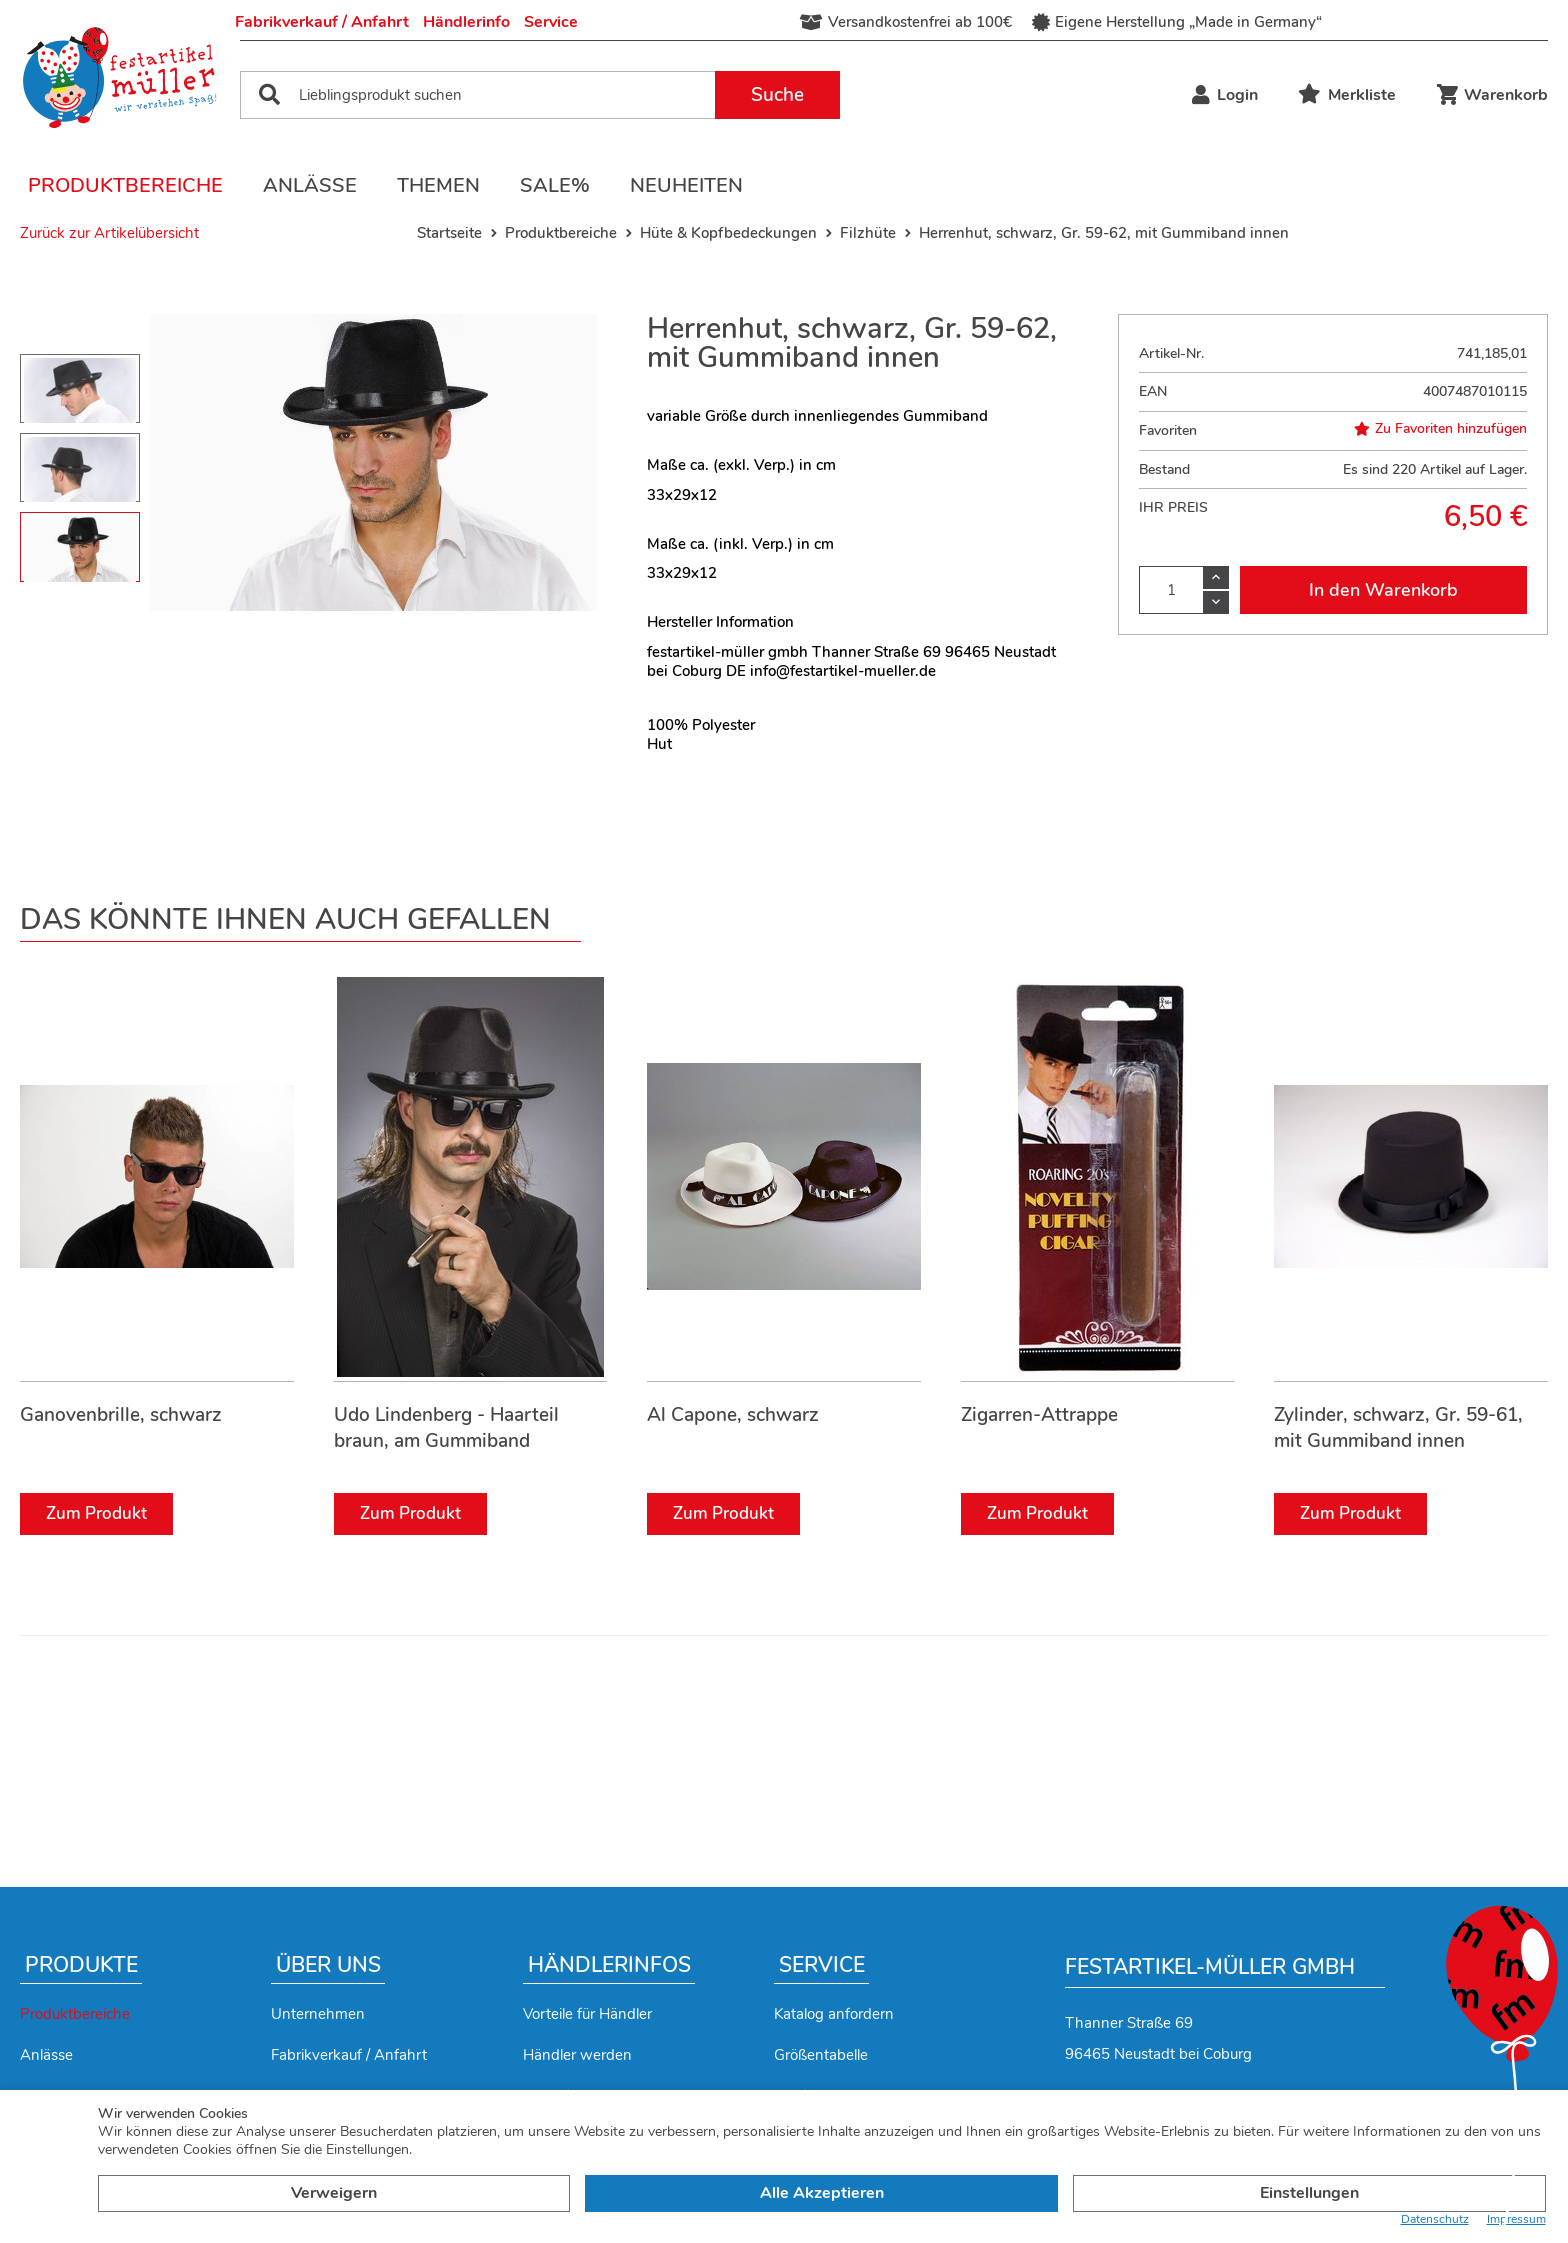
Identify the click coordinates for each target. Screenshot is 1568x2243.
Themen (438, 185)
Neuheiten (686, 185)
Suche (777, 95)
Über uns (328, 1965)
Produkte (81, 1965)
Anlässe (310, 185)
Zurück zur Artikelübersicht (109, 233)
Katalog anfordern (834, 2014)
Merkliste (1347, 95)
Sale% (555, 185)
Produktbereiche (125, 185)
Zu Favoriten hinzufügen (1440, 429)
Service (551, 22)
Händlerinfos (609, 1965)
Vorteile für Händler (587, 2014)
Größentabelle (821, 2055)
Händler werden (577, 2055)
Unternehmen (318, 2014)
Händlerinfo (466, 22)
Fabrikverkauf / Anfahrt (322, 22)
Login (1225, 95)
